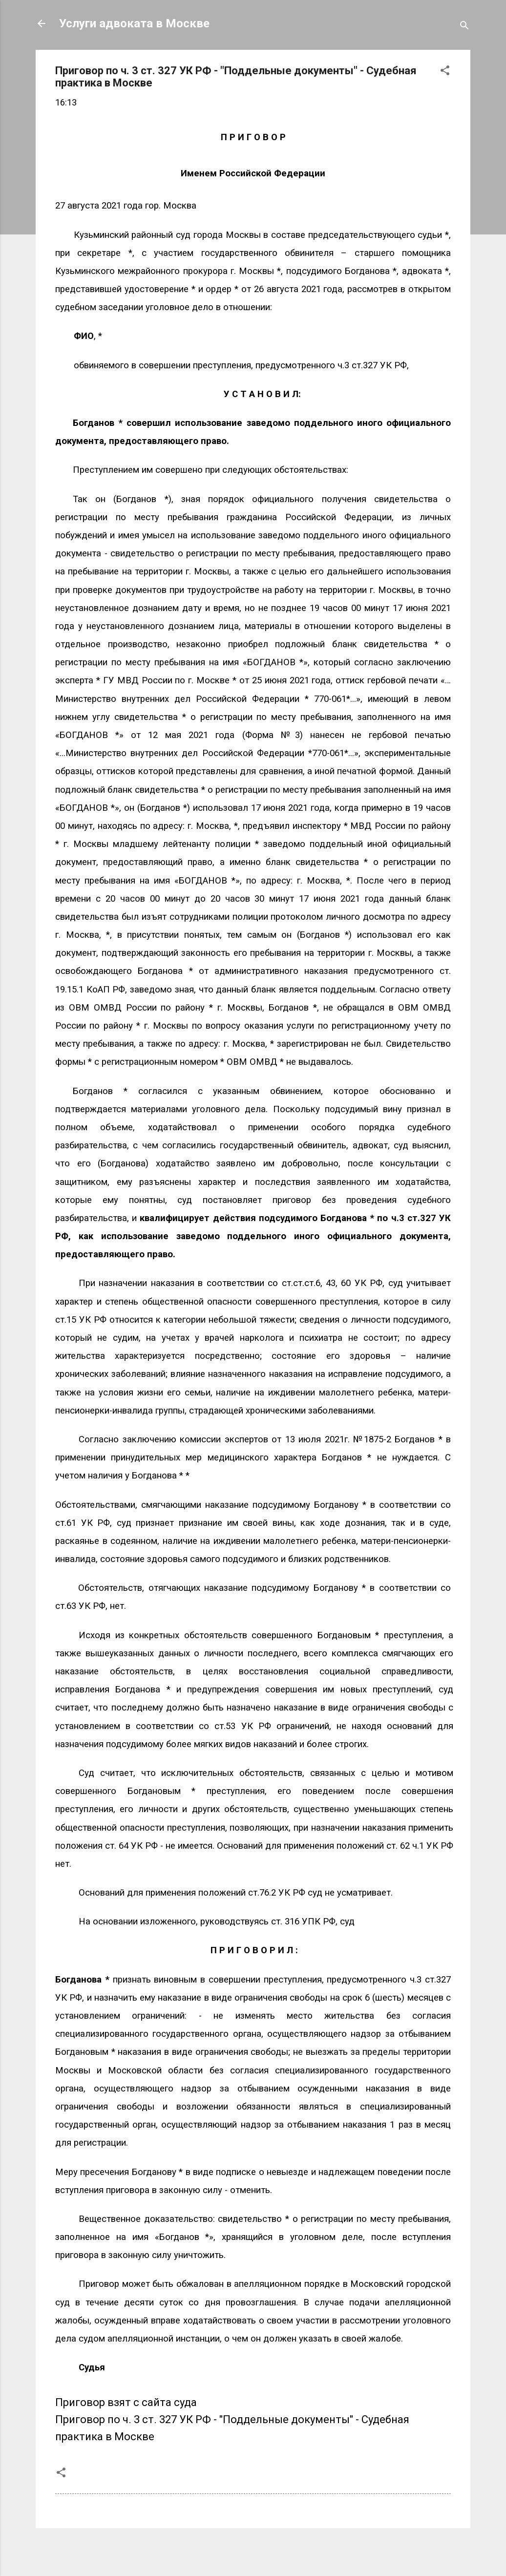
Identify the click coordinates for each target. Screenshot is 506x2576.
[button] (445, 71)
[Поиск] (464, 27)
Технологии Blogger (253, 2550)
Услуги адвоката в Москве (134, 23)
